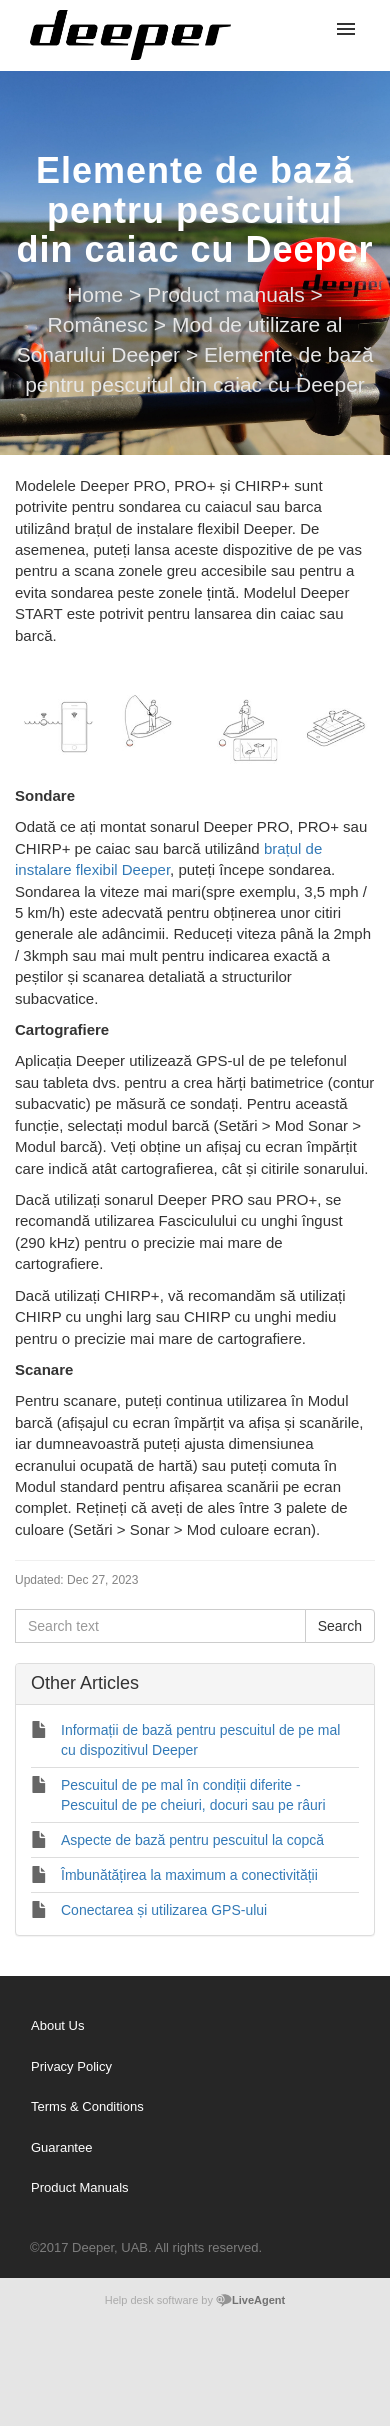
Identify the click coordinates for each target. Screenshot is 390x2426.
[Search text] (160, 1626)
